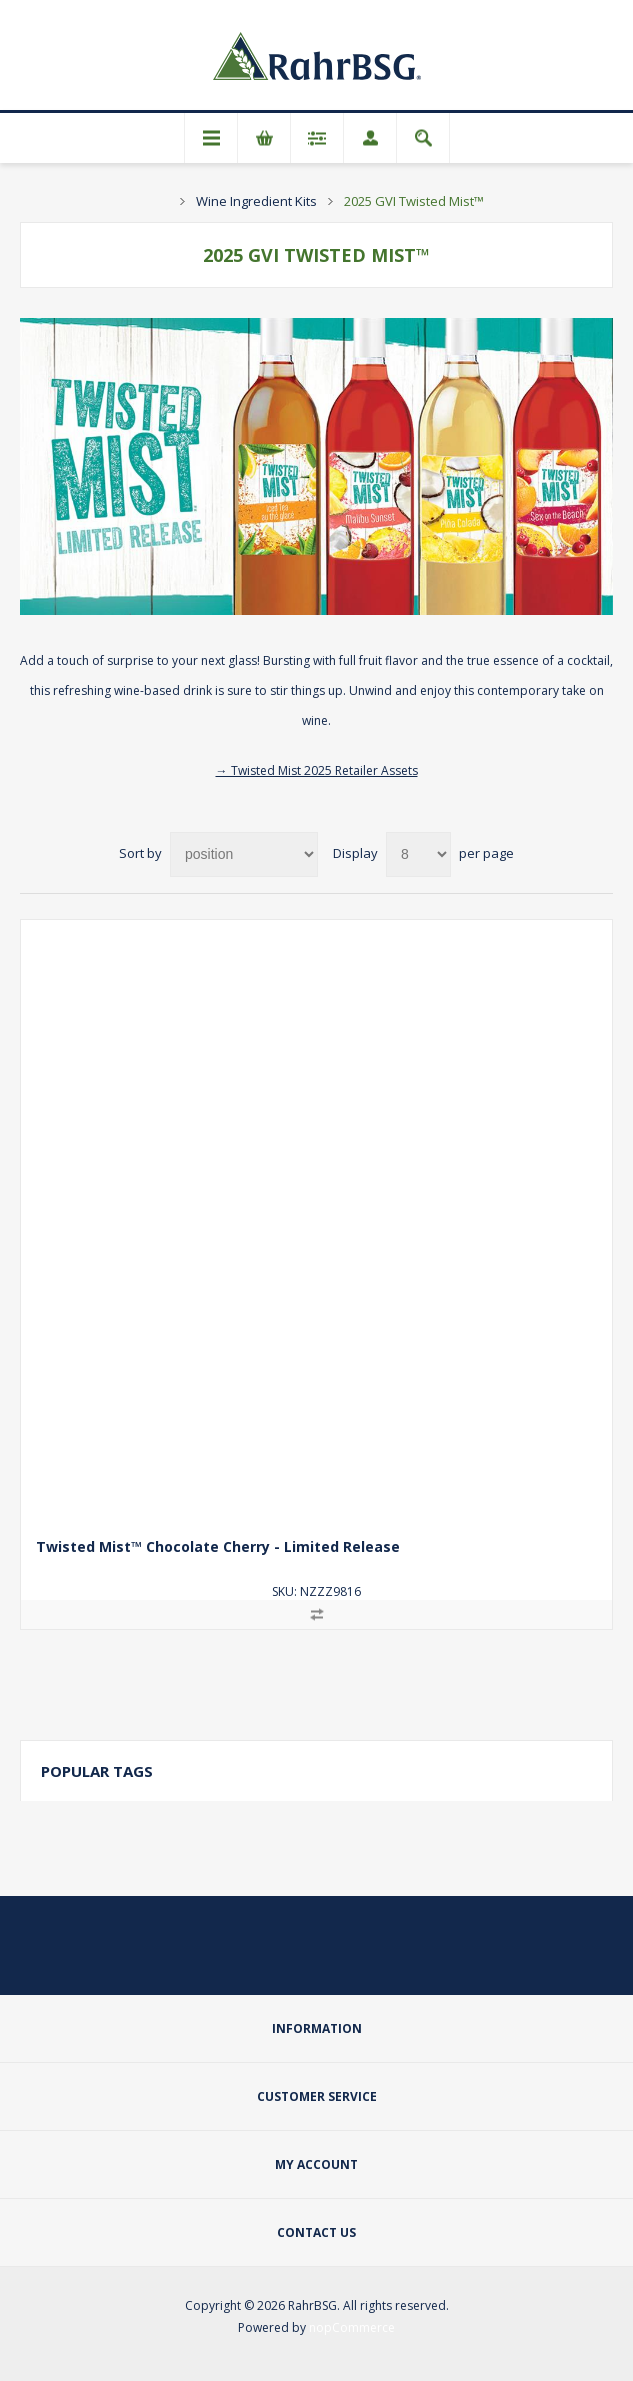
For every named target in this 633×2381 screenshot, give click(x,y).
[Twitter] (269, 1959)
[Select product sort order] (244, 854)
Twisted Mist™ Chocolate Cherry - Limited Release (218, 1546)
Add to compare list (317, 1614)
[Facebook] (317, 1959)
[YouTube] (365, 1959)
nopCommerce (352, 2327)
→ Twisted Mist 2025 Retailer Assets (317, 770)
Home (159, 201)
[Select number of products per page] (418, 854)
